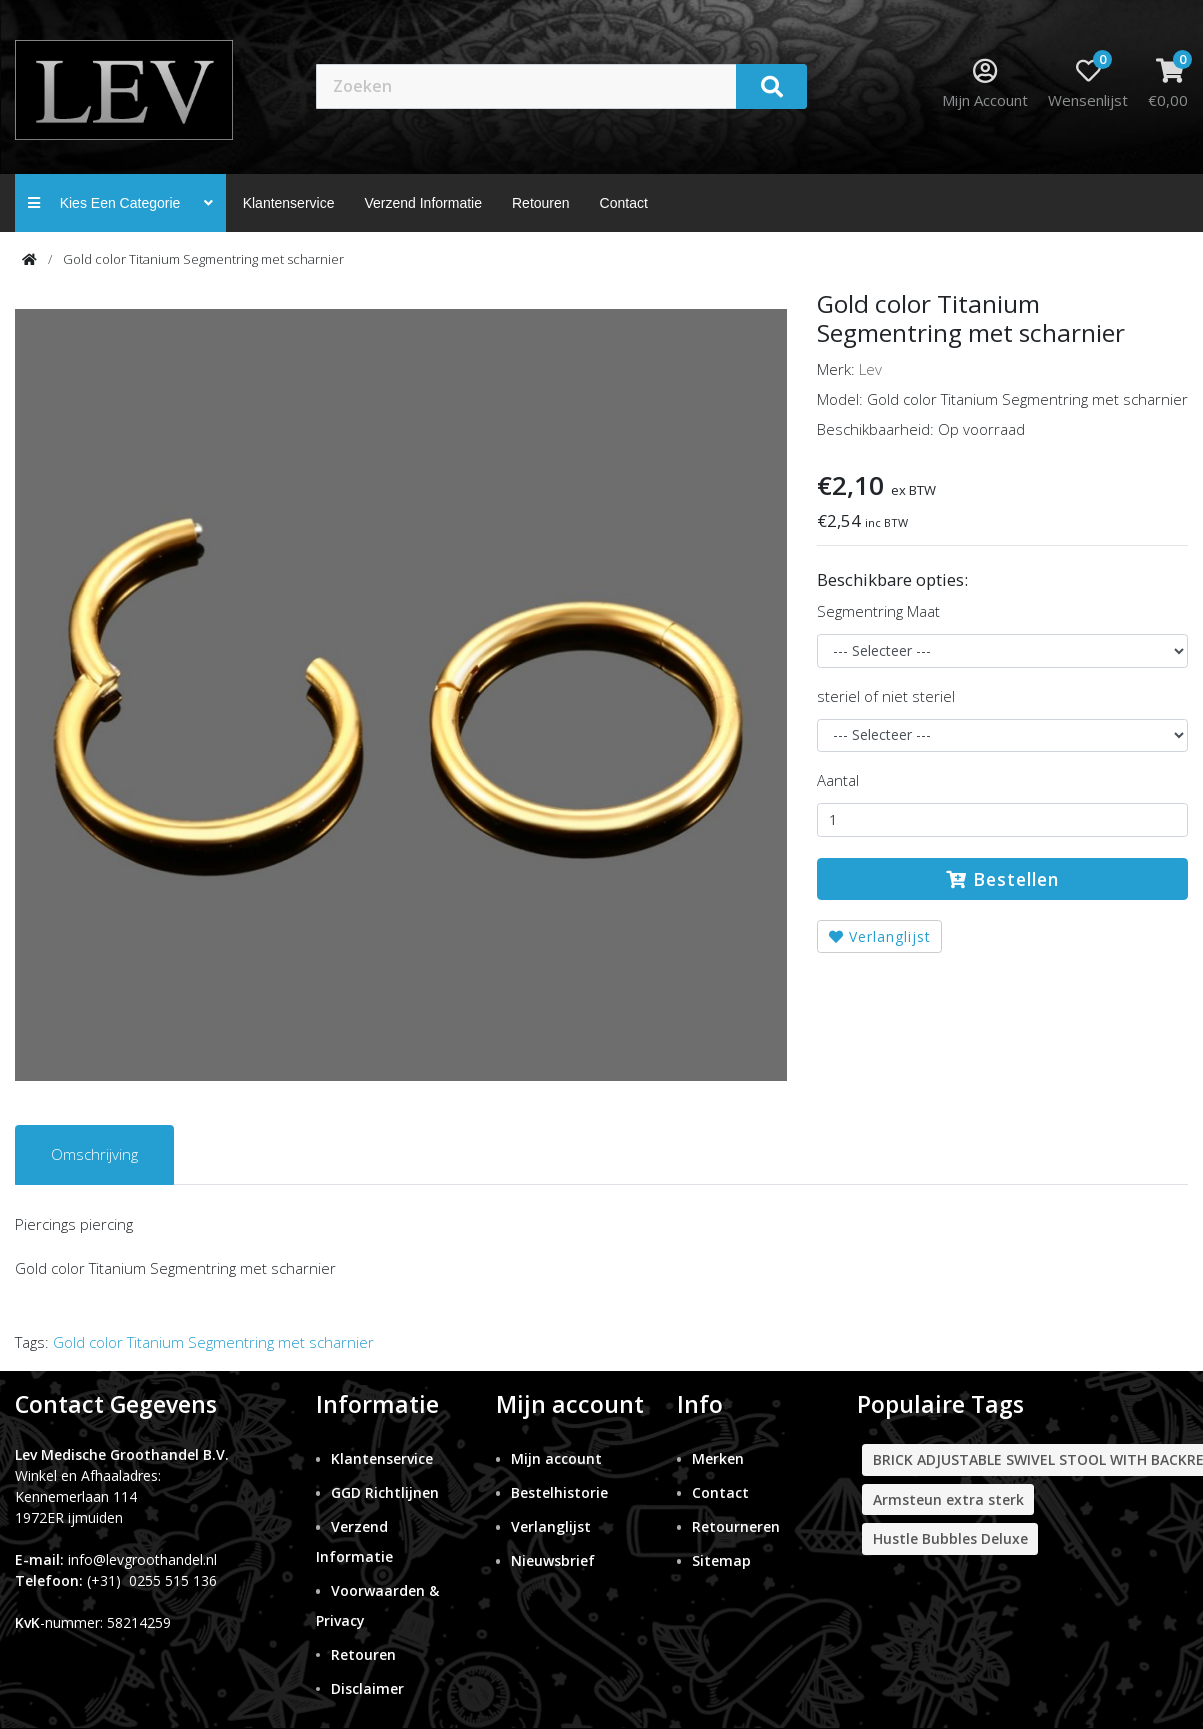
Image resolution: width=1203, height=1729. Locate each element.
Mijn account (556, 1458)
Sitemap (721, 1560)
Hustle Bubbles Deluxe (950, 1538)
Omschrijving (94, 1154)
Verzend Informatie (423, 203)
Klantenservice (289, 203)
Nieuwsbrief (553, 1560)
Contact (720, 1492)
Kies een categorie (120, 203)
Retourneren (736, 1526)
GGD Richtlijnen (385, 1492)
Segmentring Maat (878, 611)
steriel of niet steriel (886, 696)
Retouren (541, 203)
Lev (870, 369)
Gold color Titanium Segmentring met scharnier (203, 259)
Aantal (838, 780)
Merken (718, 1458)
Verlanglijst (880, 936)
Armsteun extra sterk (948, 1499)
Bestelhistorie (559, 1492)
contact (624, 203)
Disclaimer (367, 1688)
